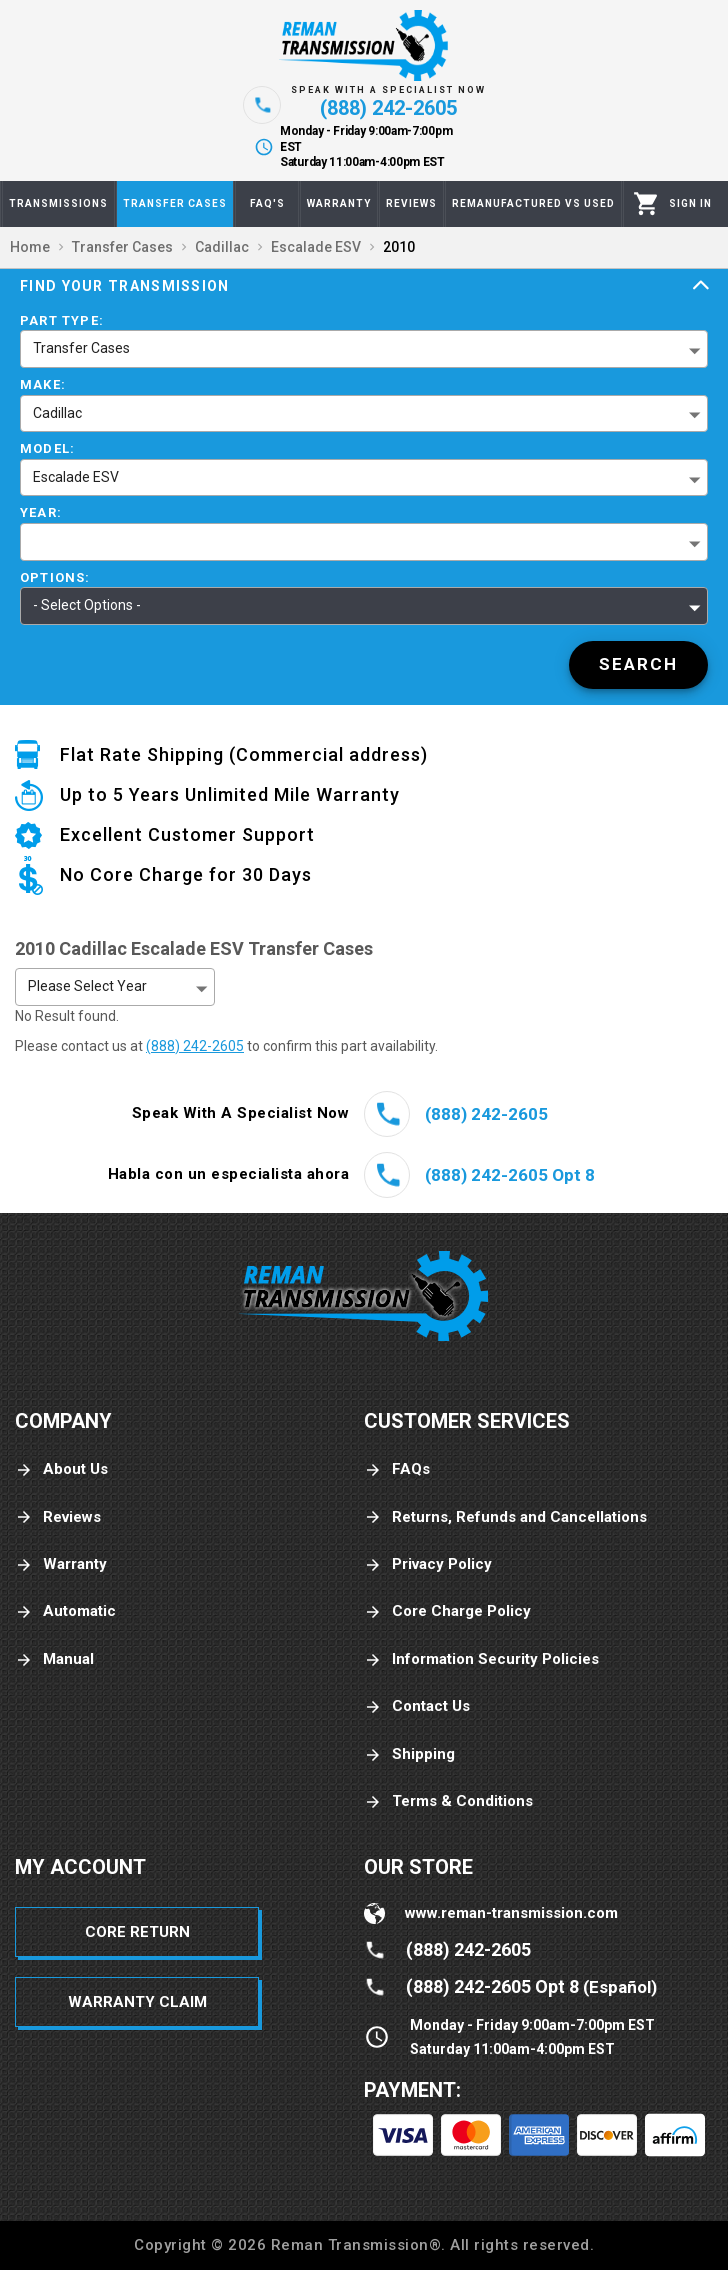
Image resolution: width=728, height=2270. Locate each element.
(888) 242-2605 (195, 1046)
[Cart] (646, 203)
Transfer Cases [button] (81, 348)
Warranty (61, 1564)
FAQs (397, 1469)
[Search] (638, 665)
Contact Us (417, 1706)
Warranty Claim (137, 2002)
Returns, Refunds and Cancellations (505, 1517)
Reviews (58, 1517)
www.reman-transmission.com (511, 1913)
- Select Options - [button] (87, 605)
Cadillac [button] (57, 413)
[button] (364, 542)
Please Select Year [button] (87, 986)
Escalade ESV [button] (76, 477)
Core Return (137, 1932)
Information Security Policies (481, 1659)
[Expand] (701, 286)
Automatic (65, 1611)
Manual (54, 1659)
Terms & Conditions (448, 1801)
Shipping (409, 1754)
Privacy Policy (428, 1564)
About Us (61, 1469)
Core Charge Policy (447, 1611)
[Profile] (690, 204)
